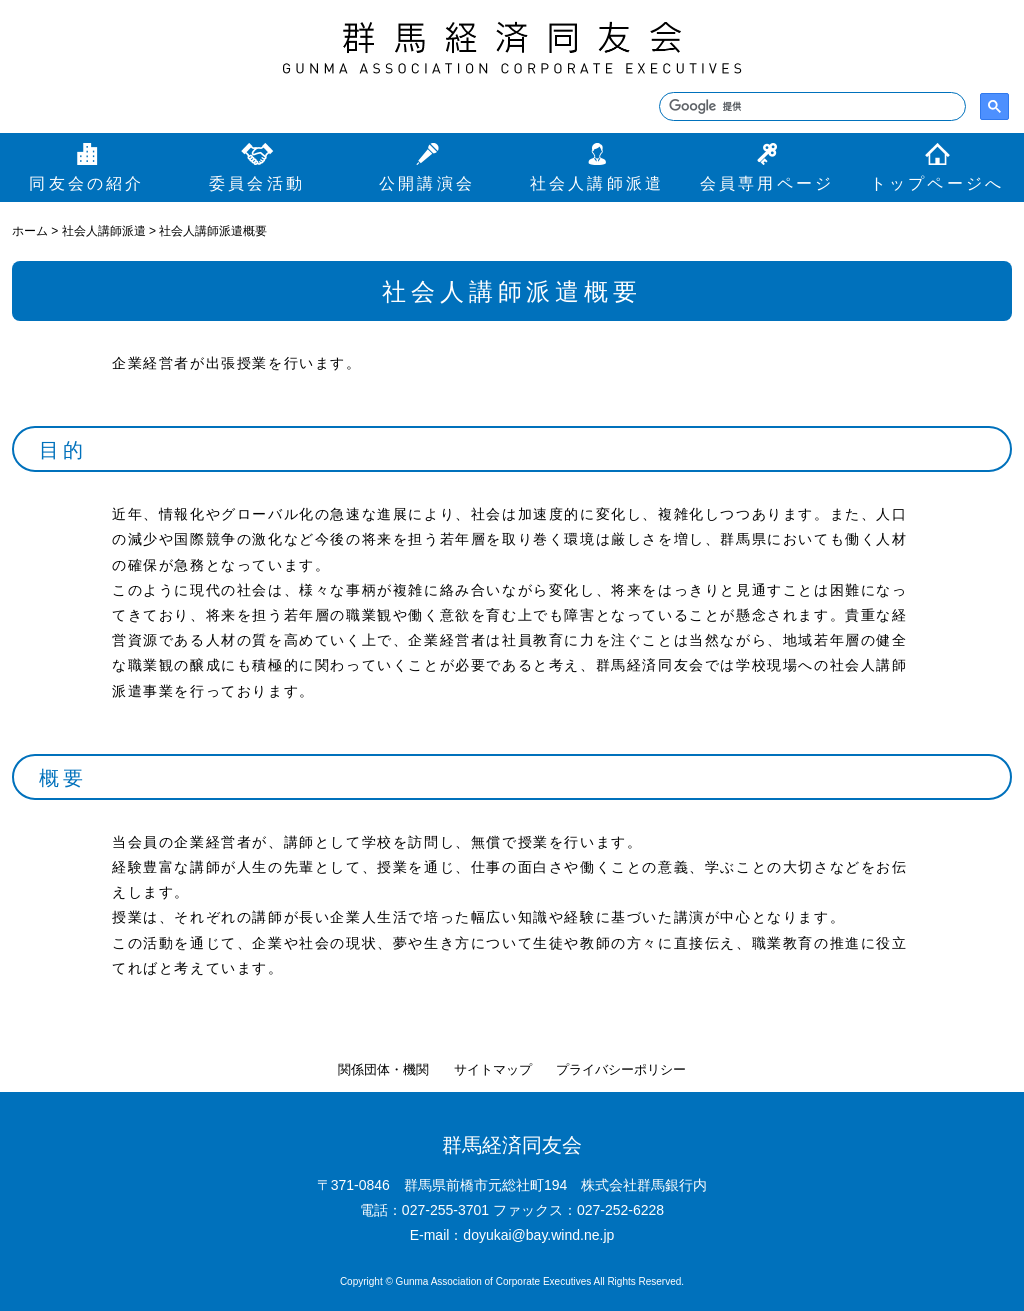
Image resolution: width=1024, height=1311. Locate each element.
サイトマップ (493, 1069)
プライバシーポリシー (621, 1069)
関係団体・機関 (383, 1069)
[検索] (810, 107)
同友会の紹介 (86, 183)
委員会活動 (257, 183)
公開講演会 (427, 183)
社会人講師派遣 (597, 183)
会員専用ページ (767, 183)
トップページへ (937, 183)
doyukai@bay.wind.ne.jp (538, 1235)
